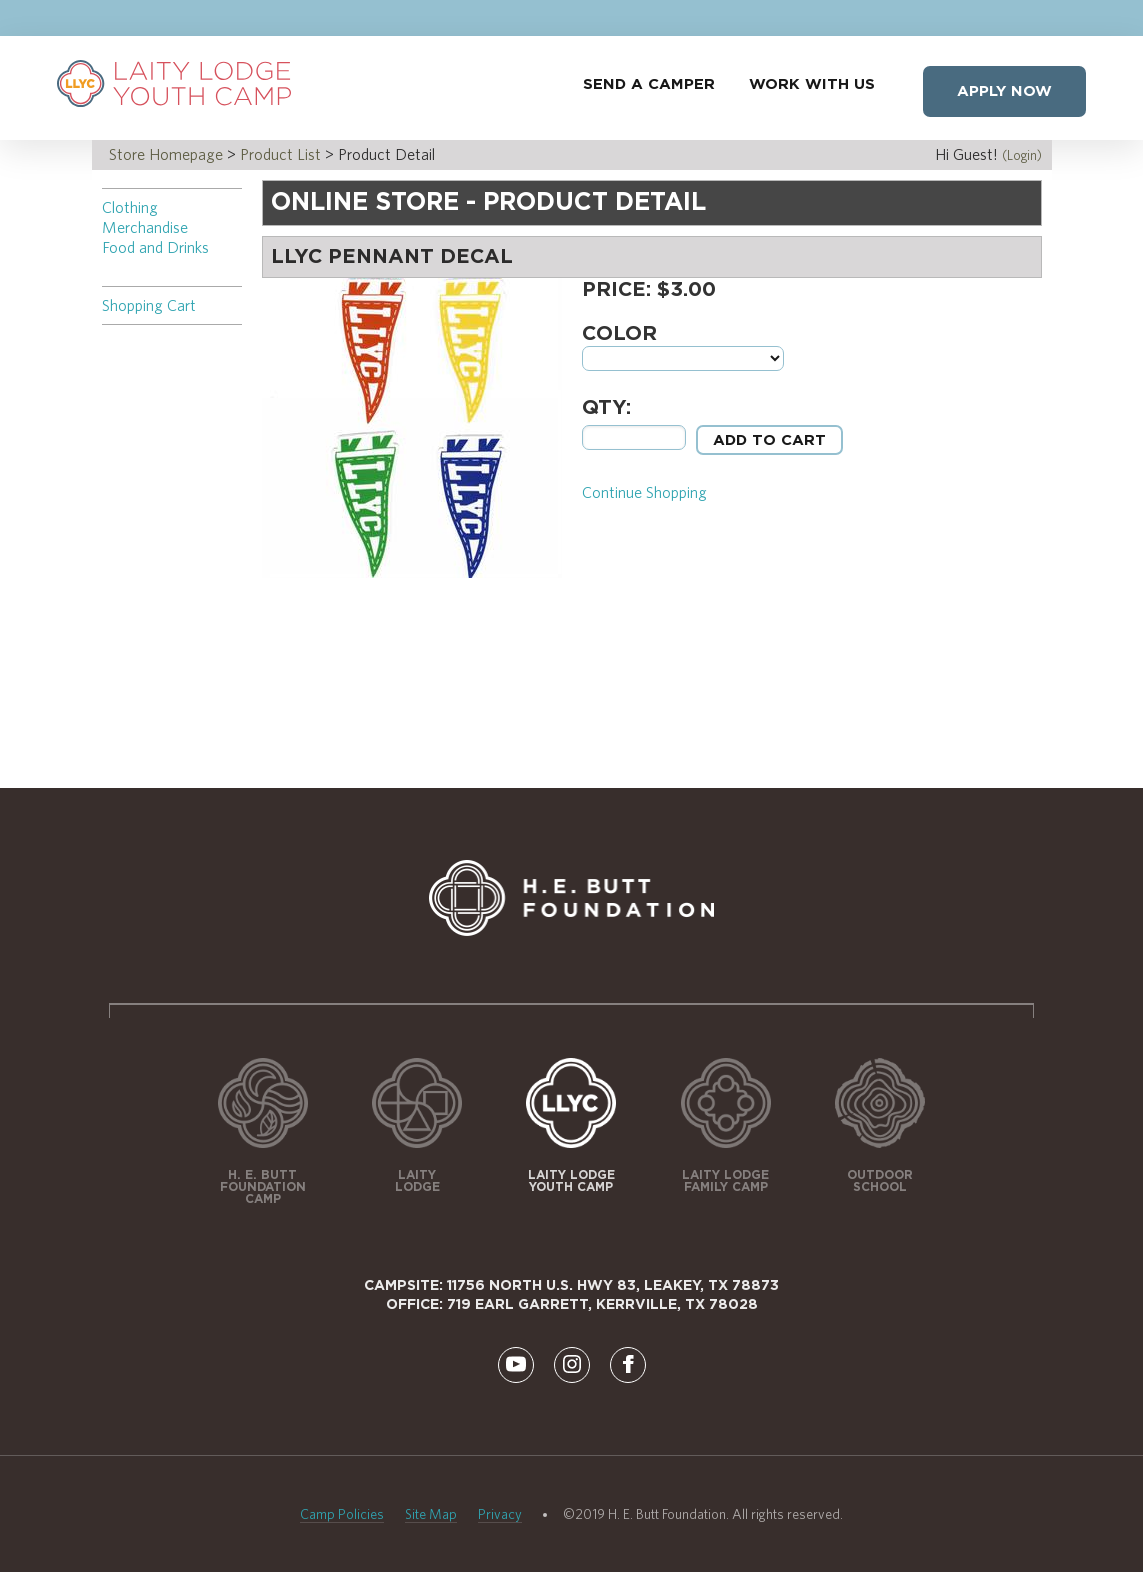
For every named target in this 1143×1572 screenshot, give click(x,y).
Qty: (606, 408)
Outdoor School (880, 1181)
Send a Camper (649, 84)
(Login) (1022, 155)
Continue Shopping (644, 492)
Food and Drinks (155, 247)
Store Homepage (166, 154)
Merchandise (145, 227)
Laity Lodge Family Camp (725, 1181)
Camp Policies (342, 1514)
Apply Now (1004, 91)
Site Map (431, 1514)
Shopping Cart (149, 305)
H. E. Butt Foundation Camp (263, 1187)
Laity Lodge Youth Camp (571, 1181)
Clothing (130, 207)
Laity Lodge (417, 1181)
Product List (280, 154)
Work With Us (812, 84)
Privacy (500, 1514)
